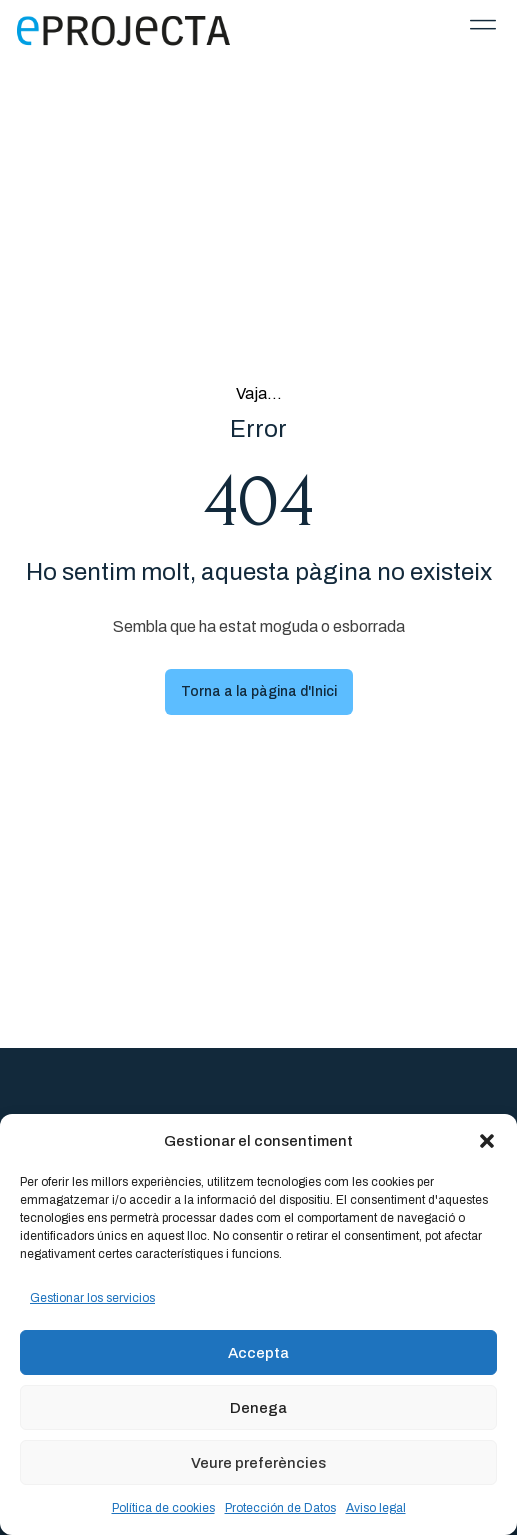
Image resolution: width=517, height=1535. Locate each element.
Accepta (258, 1353)
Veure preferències (258, 1463)
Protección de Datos (280, 1508)
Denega (258, 1408)
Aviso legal (376, 1508)
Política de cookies (163, 1508)
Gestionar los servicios (92, 1298)
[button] (487, 1141)
